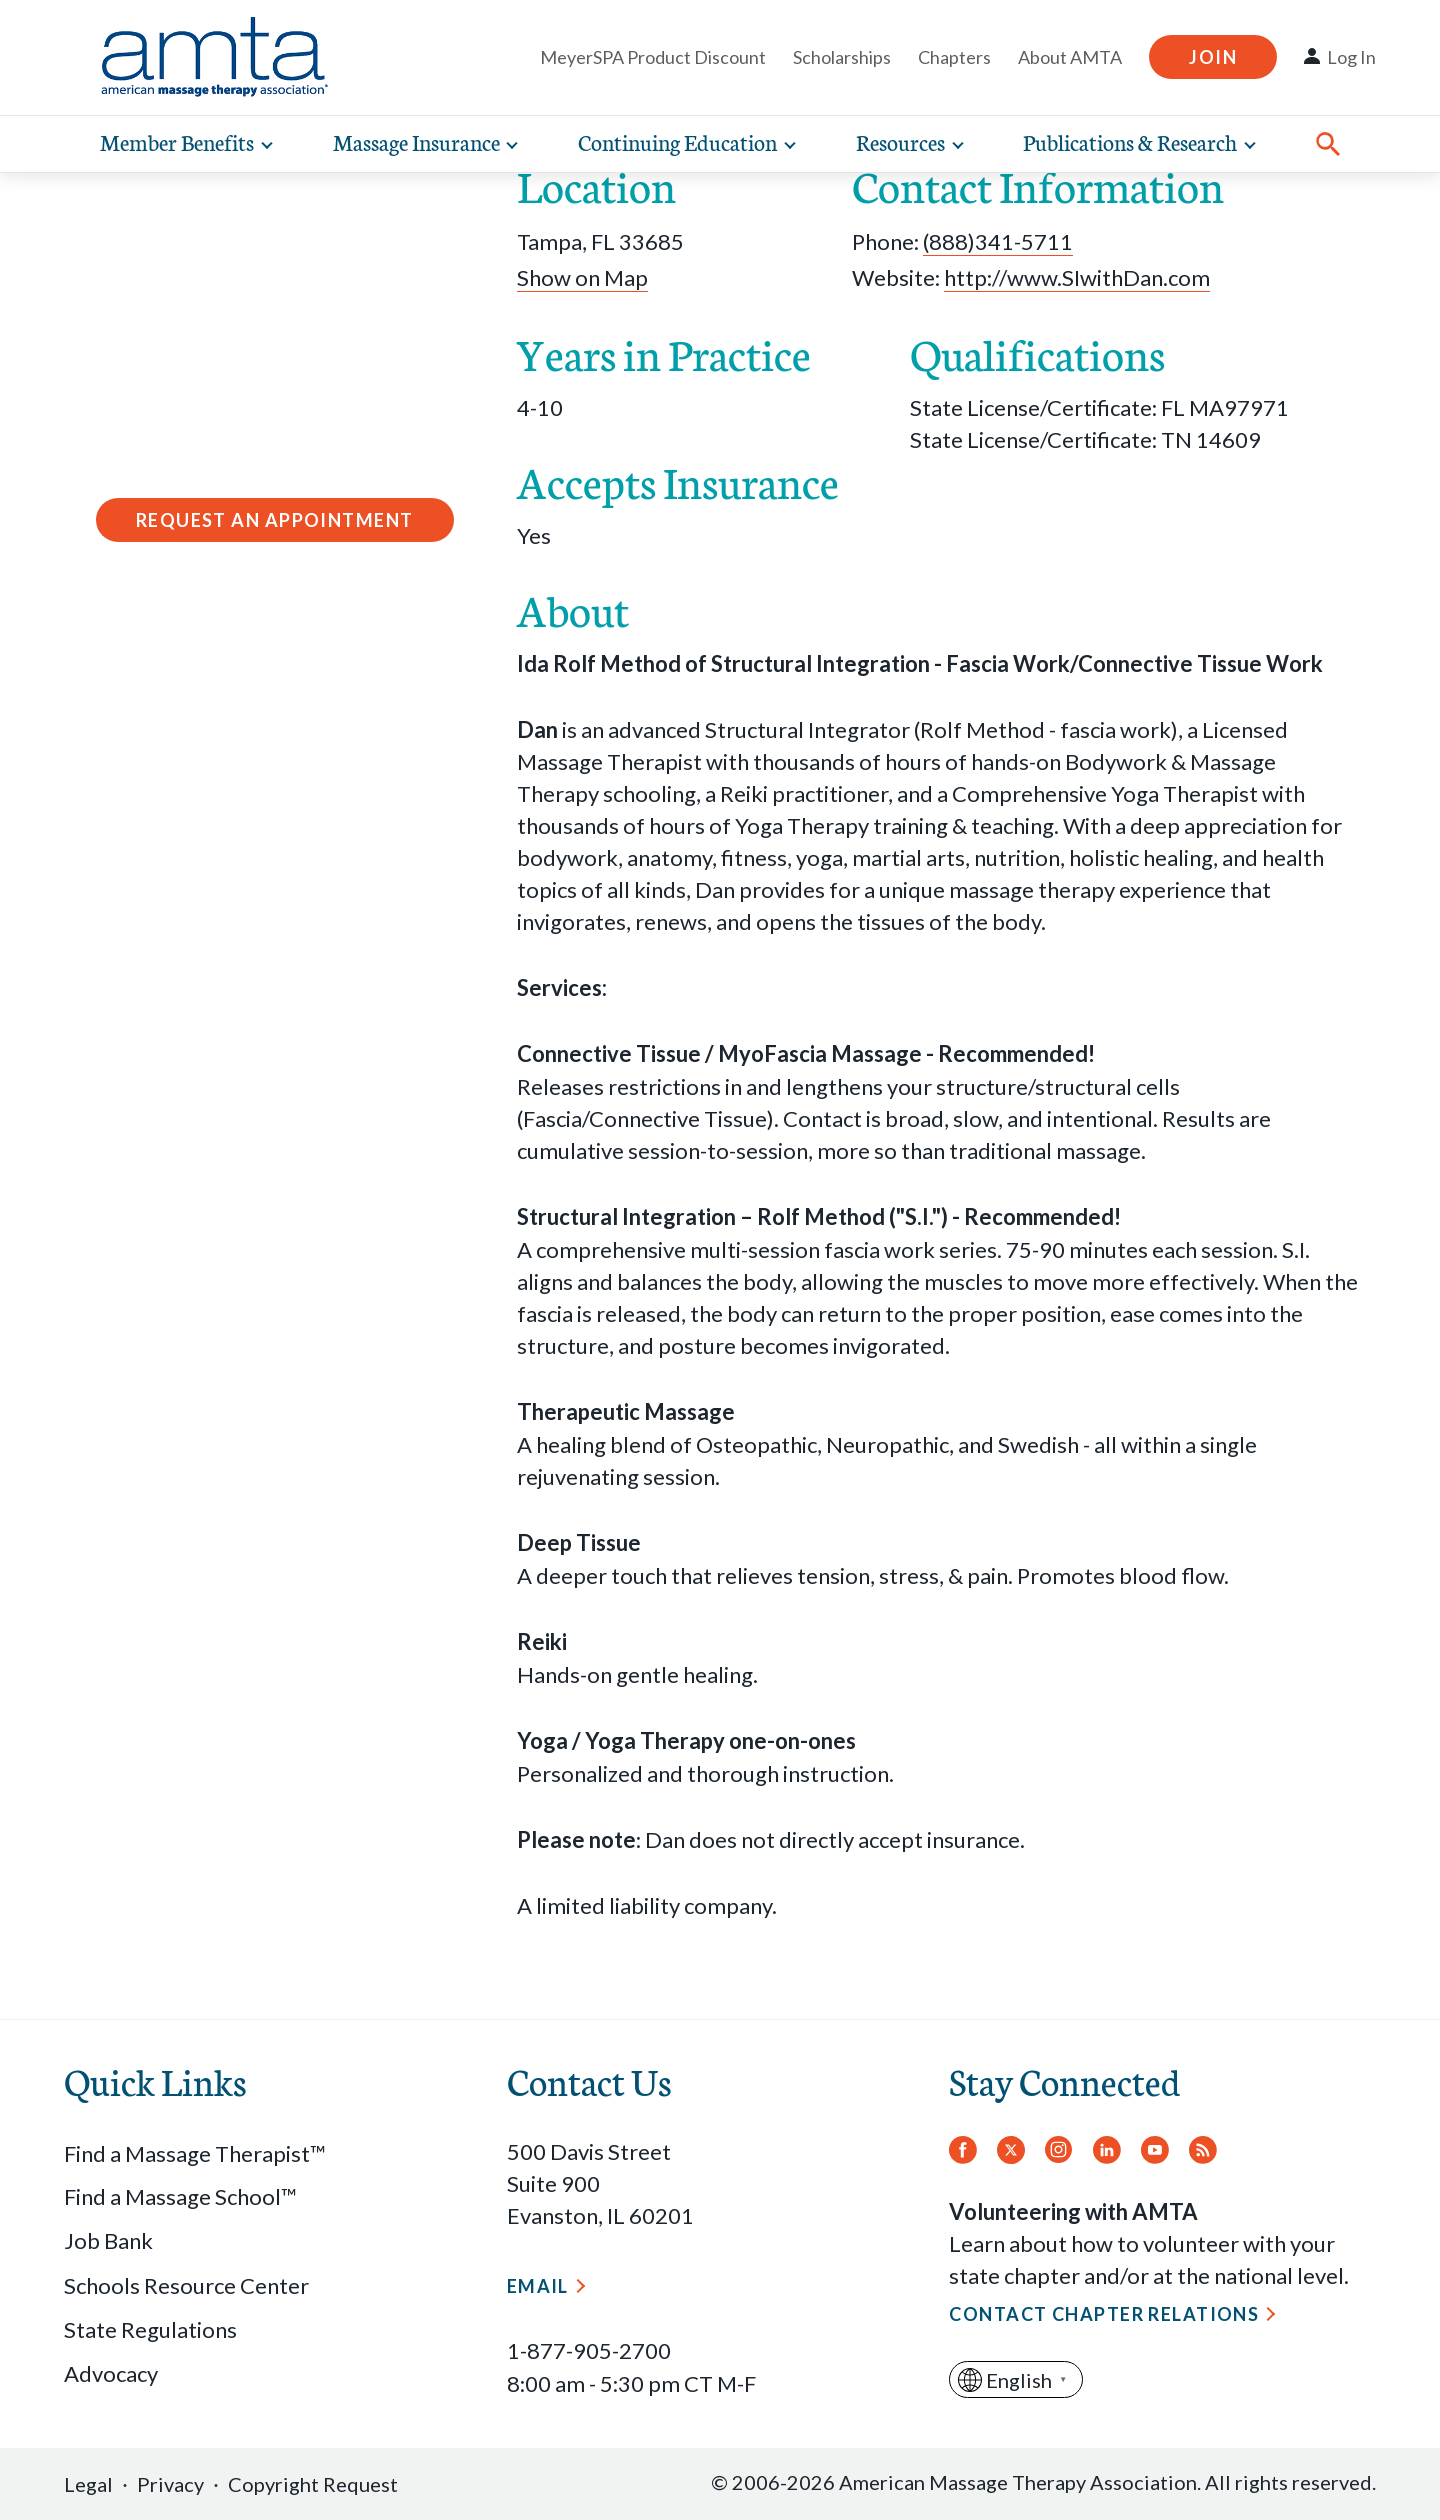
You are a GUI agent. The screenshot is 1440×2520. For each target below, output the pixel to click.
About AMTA (1070, 57)
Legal (88, 2484)
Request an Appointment (275, 520)
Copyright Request (313, 2484)
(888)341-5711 (998, 241)
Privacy (170, 2484)
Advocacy (111, 2373)
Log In (1351, 57)
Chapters (954, 57)
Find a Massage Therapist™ (195, 2153)
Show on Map (582, 277)
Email (538, 2286)
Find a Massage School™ (180, 2196)
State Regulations (150, 2329)
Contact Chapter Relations (1104, 2314)
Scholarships (842, 57)
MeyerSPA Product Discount (653, 57)
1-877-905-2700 (589, 2350)
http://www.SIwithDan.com (1077, 277)
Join (1213, 57)
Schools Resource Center (186, 2285)
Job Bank (108, 2240)
